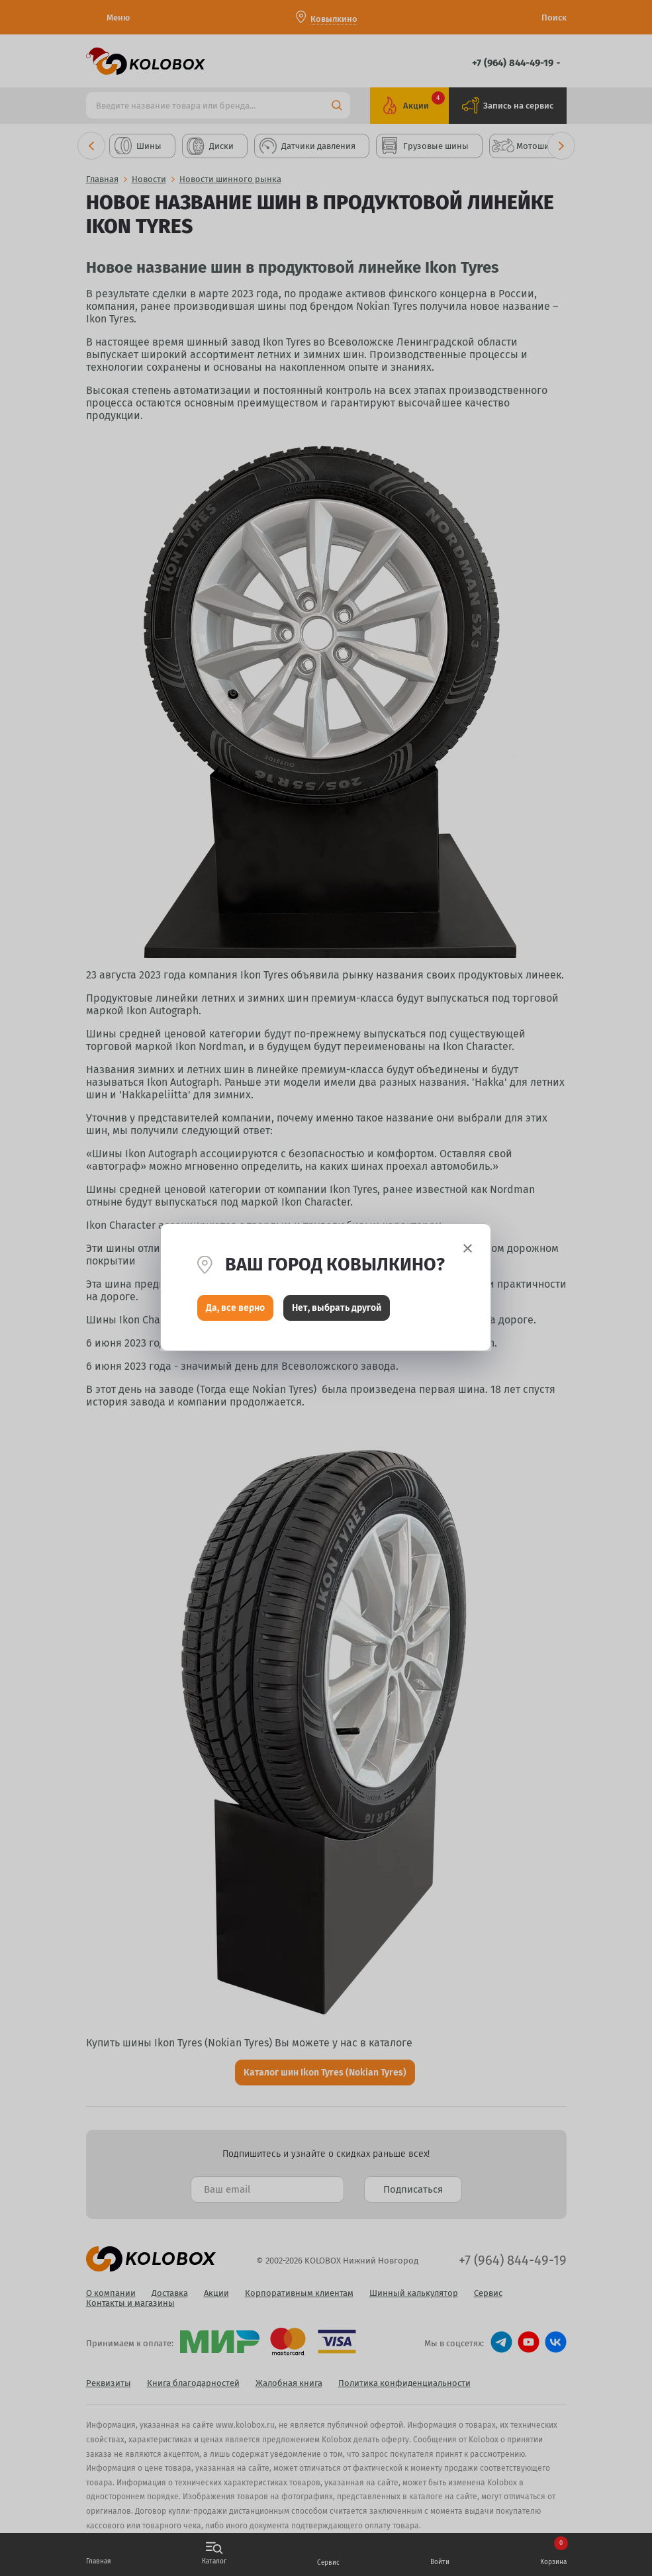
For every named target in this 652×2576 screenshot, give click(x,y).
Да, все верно (235, 1308)
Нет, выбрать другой (336, 1308)
